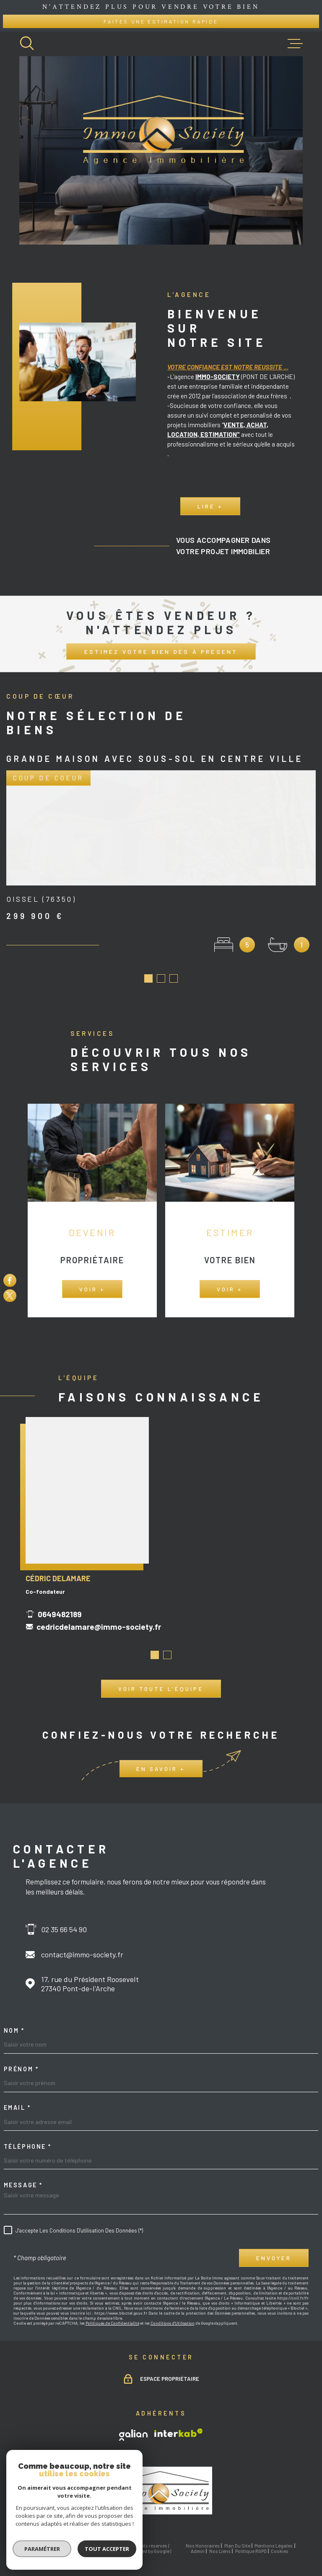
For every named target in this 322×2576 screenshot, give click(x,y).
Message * (23, 2173)
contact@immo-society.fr (82, 1942)
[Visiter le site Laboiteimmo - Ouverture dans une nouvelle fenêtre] (48, 2536)
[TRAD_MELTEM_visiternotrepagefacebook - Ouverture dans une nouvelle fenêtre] (9, 1280)
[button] (155, 1657)
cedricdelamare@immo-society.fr (98, 1628)
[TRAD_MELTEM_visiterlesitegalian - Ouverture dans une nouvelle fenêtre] (133, 2423)
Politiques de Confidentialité (112, 2310)
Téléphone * (28, 2134)
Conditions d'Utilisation (173, 2310)
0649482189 (60, 1616)
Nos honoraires (203, 2533)
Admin (198, 2539)
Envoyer (273, 2245)
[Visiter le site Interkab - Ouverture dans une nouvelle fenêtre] (178, 2420)
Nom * (14, 2018)
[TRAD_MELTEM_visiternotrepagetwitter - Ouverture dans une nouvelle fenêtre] (9, 1295)
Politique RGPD (251, 2539)
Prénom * (21, 2057)
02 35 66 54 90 (64, 1917)
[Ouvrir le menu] (295, 43)
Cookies (279, 2539)
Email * (17, 2095)
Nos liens (220, 2539)
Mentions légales (273, 2533)
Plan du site (237, 2533)
